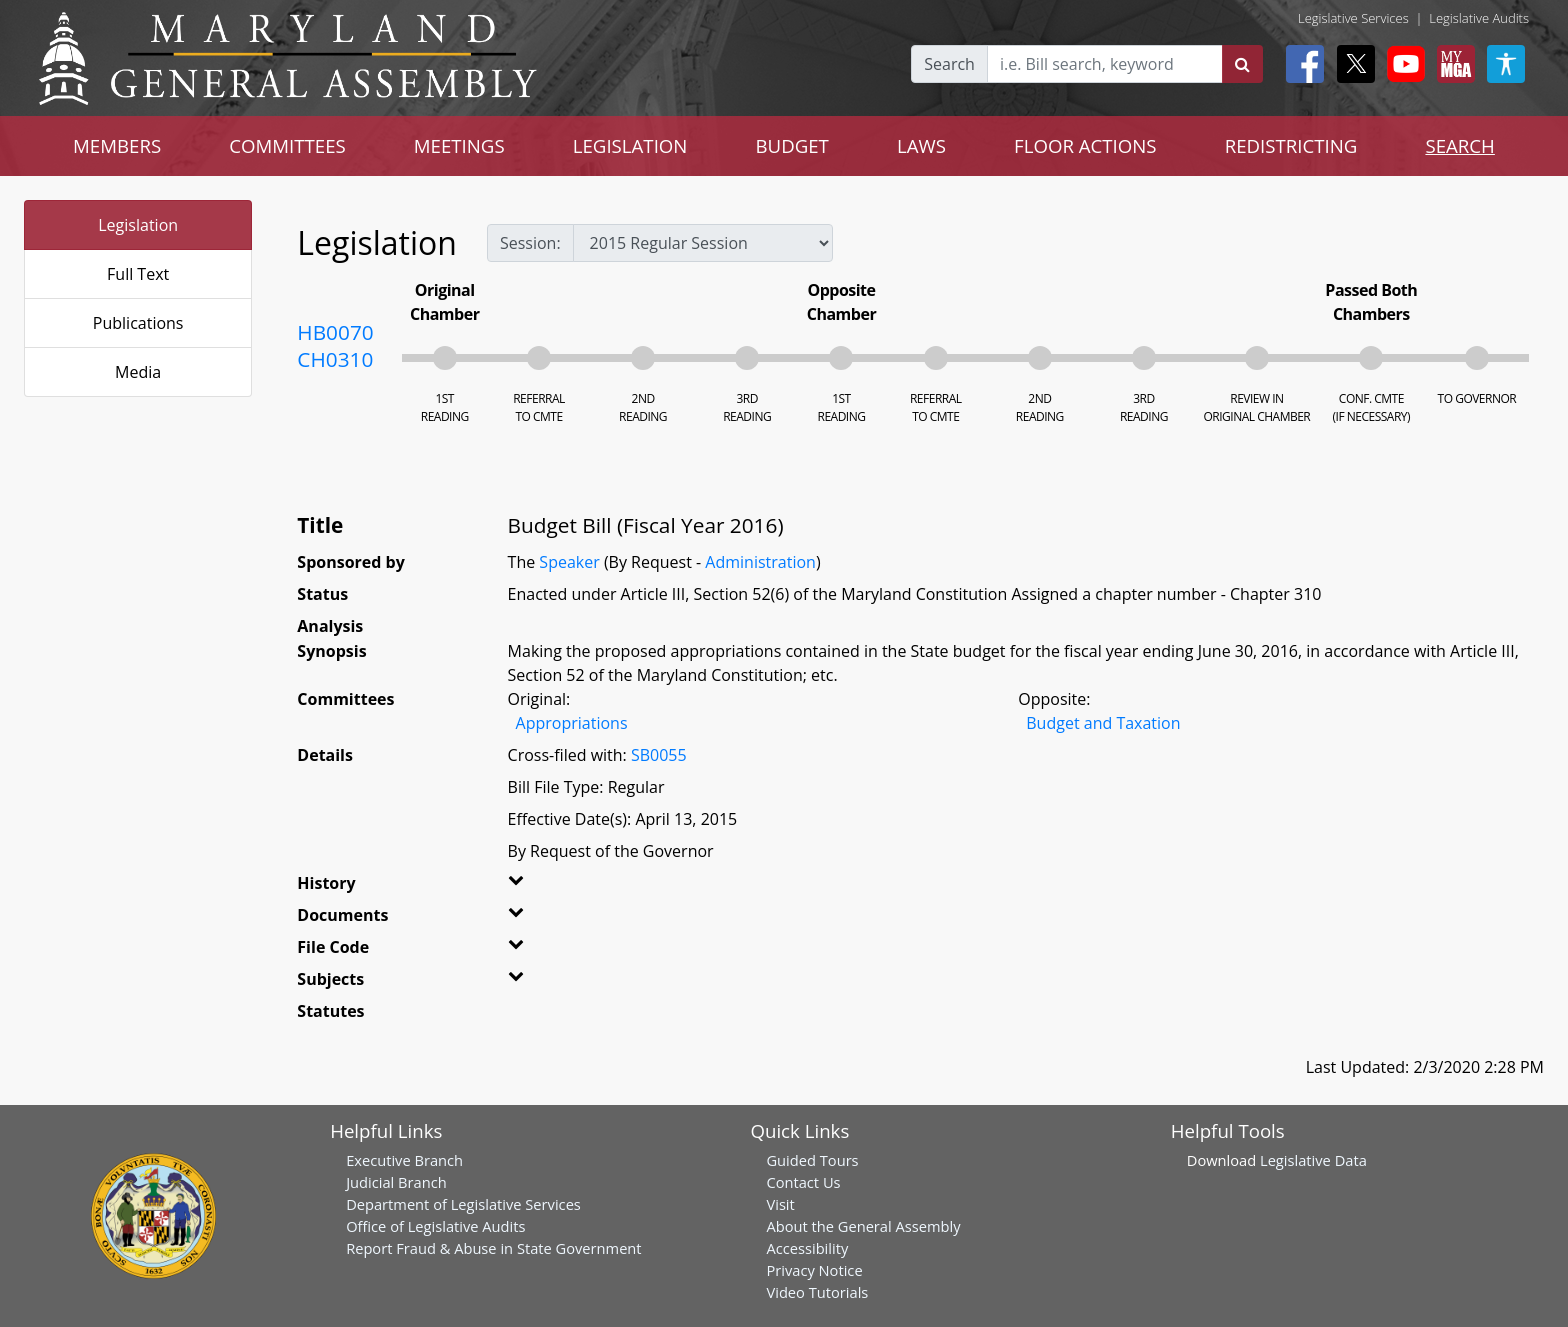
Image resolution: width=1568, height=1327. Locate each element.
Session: (530, 243)
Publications (138, 323)
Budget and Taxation (1103, 723)
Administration (760, 562)
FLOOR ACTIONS (1085, 145)
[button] (545, 887)
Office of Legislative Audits (435, 1226)
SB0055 (659, 755)
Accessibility (807, 1248)
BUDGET (791, 145)
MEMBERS (117, 145)
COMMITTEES (287, 145)
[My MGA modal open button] (1452, 64)
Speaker (569, 562)
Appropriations (572, 723)
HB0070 (335, 332)
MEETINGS (459, 145)
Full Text (138, 274)
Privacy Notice (814, 1270)
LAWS (921, 145)
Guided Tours (812, 1160)
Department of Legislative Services (463, 1204)
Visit (780, 1204)
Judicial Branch (396, 1182)
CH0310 (335, 359)
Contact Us (803, 1182)
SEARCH (1459, 145)
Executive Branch (404, 1160)
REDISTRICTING (1291, 145)
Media (138, 372)
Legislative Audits (1479, 18)
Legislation (138, 225)
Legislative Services (1353, 18)
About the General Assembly (863, 1226)
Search (949, 64)
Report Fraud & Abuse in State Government (493, 1248)
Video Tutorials (817, 1292)
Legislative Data (1313, 1160)
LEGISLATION (630, 145)
